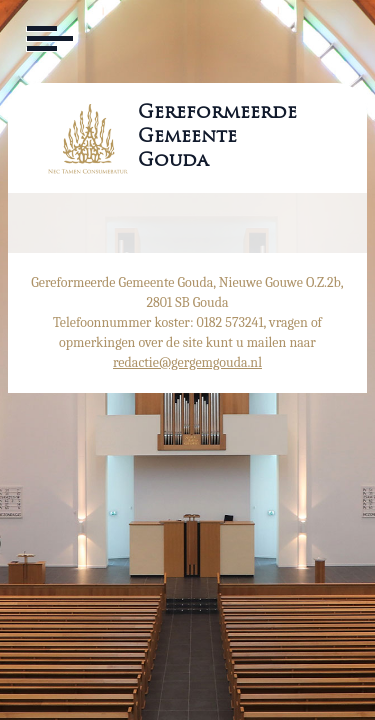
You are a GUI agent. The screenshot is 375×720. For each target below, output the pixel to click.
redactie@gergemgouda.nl (187, 362)
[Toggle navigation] (48, 39)
